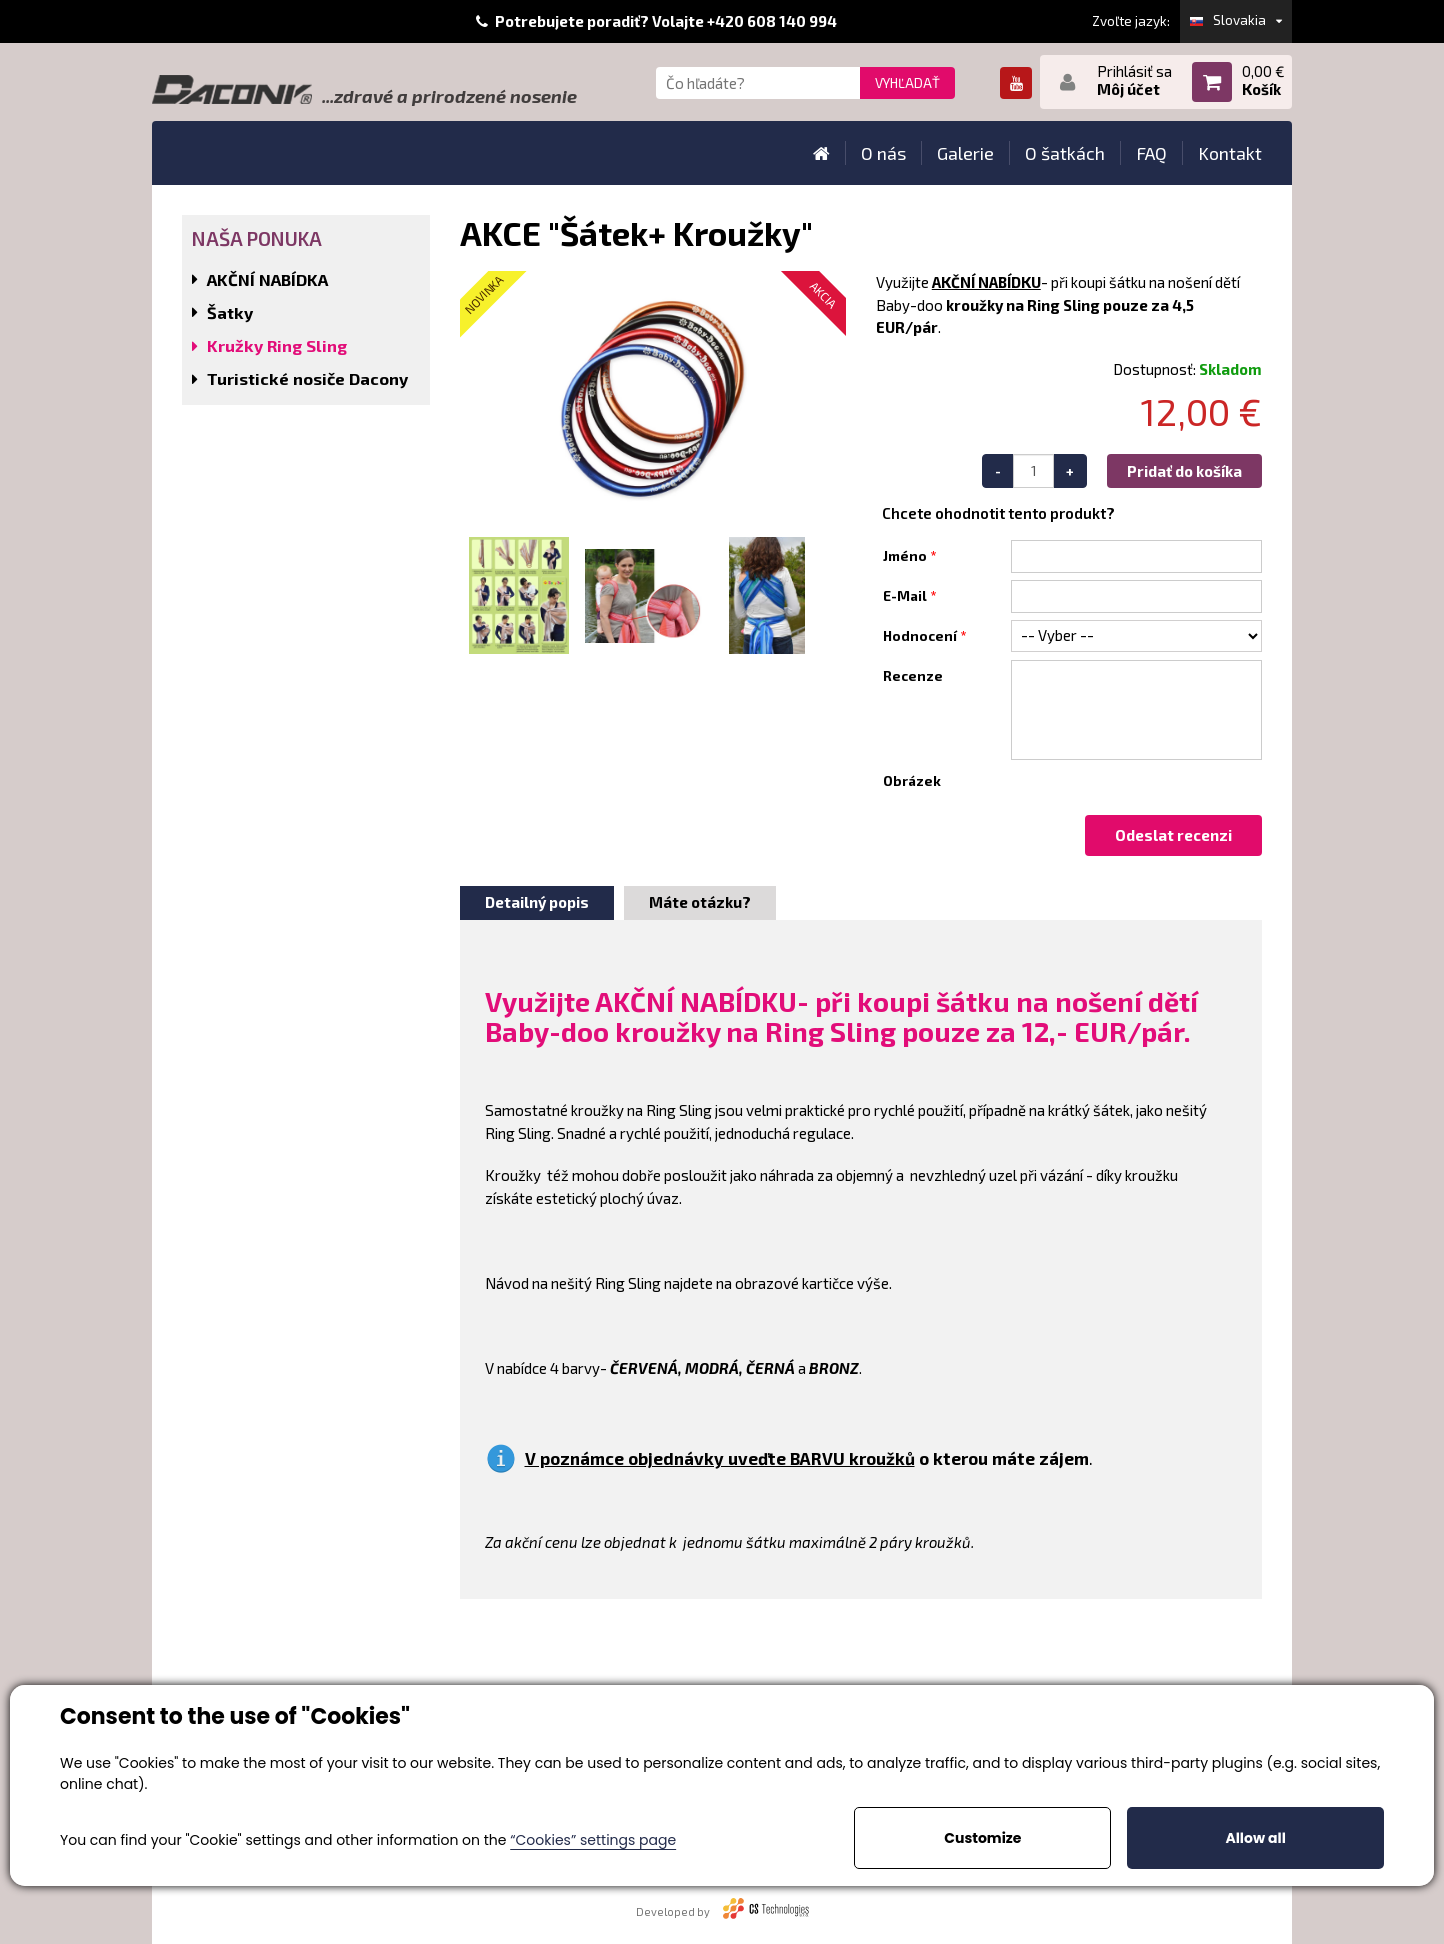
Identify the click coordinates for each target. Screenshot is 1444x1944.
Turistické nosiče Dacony (307, 378)
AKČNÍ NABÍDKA (267, 279)
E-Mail (905, 596)
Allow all (1255, 1838)
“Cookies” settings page (593, 1840)
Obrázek (912, 781)
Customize (982, 1838)
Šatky (230, 312)
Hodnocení (920, 636)
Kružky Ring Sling (277, 345)
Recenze (913, 676)
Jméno (905, 556)
